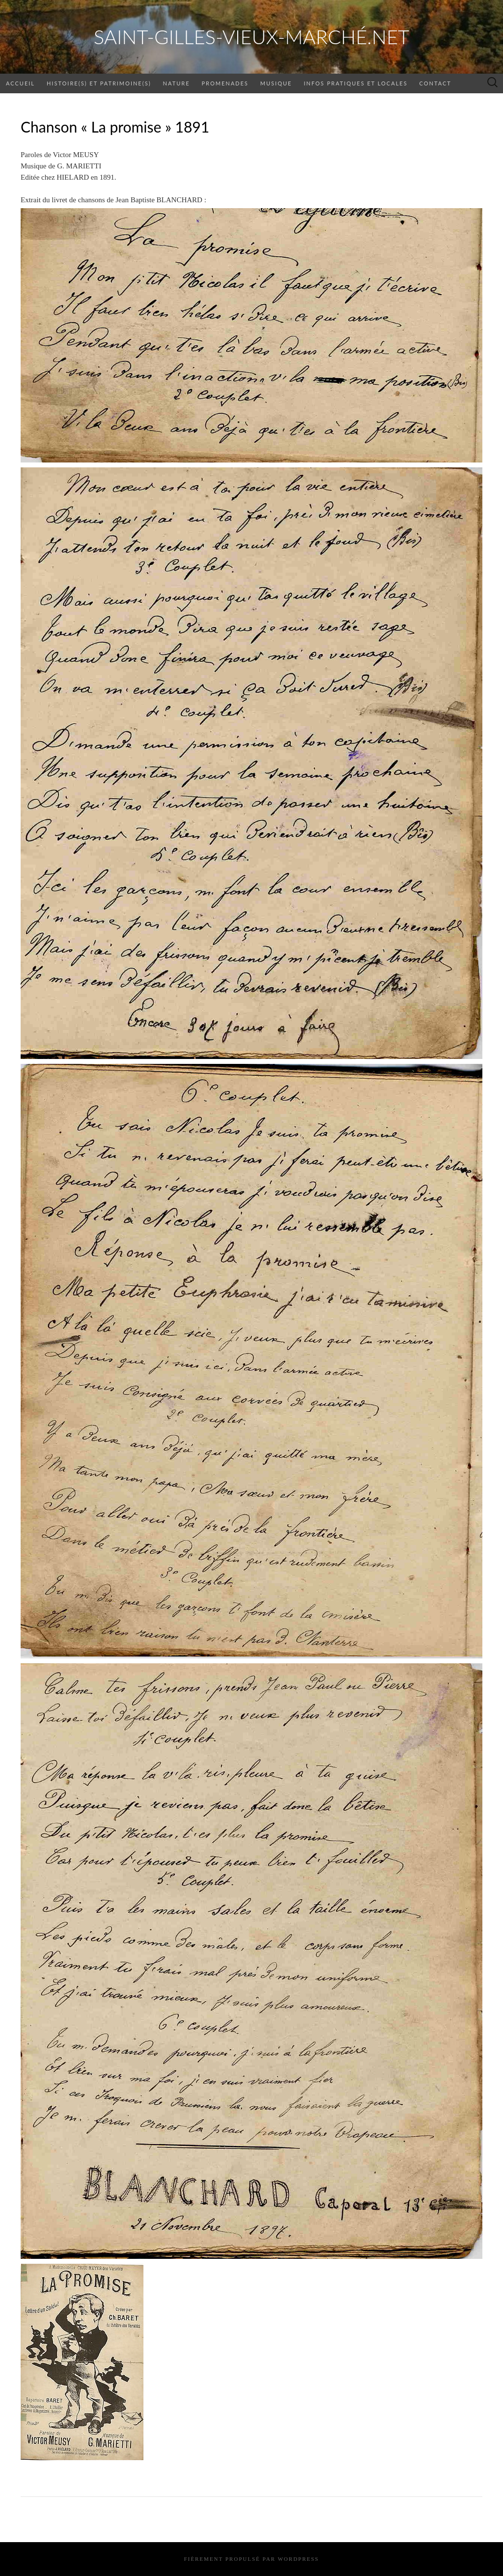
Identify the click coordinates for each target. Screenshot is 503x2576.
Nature (176, 83)
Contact (435, 83)
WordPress (298, 2559)
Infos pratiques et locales (355, 83)
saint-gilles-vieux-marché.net (252, 37)
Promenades (224, 83)
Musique (276, 83)
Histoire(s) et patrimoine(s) (99, 83)
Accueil (20, 83)
